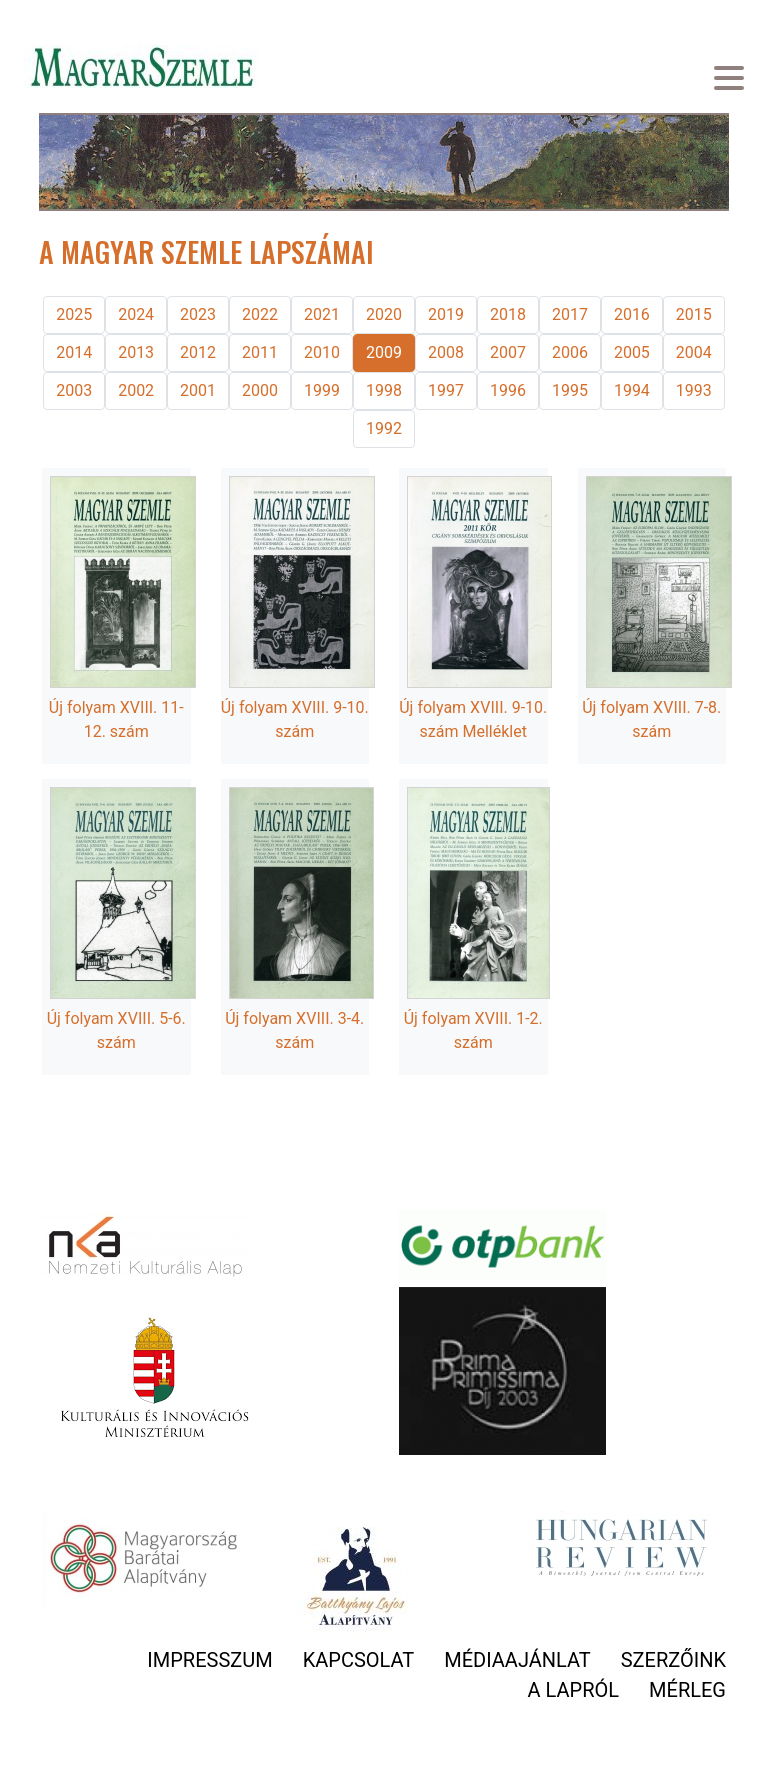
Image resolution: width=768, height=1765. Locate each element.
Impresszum (209, 1660)
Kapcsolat (359, 1660)
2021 (322, 314)
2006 (570, 352)
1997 (446, 390)
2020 (384, 314)
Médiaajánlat (517, 1660)
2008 (446, 352)
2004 (694, 352)
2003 (74, 390)
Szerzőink (673, 1660)
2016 (632, 314)
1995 (570, 390)
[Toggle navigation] (729, 80)
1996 (508, 390)
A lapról (573, 1690)
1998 (384, 390)
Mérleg (687, 1690)
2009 (384, 352)
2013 (136, 352)
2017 (570, 314)
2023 (198, 314)
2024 (136, 314)
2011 (260, 352)
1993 (694, 390)
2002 (136, 390)
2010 (322, 352)
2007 (508, 352)
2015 (694, 314)
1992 (384, 428)
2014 (74, 352)
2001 (198, 390)
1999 (322, 390)
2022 (260, 314)
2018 (508, 314)
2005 (632, 352)
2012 (198, 352)
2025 (74, 314)
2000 (260, 390)
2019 (446, 314)
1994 (632, 390)
